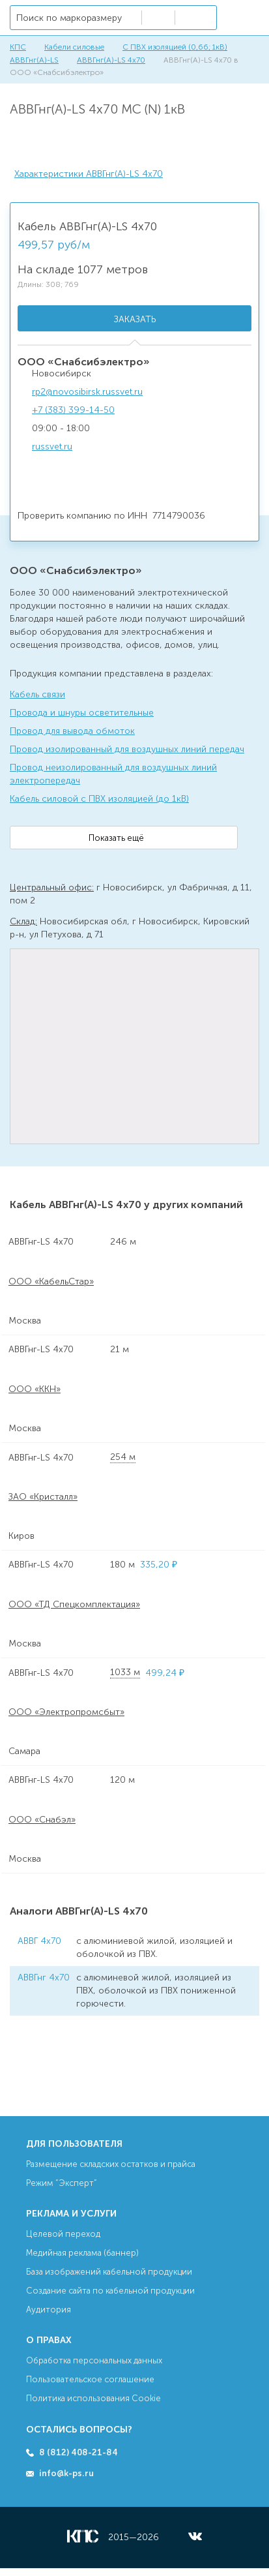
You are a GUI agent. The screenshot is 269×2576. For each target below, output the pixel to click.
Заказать (135, 319)
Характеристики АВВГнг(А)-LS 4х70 (88, 173)
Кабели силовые (74, 47)
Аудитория (48, 2309)
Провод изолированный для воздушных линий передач (127, 749)
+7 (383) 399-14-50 (73, 410)
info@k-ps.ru (66, 2473)
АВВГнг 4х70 (44, 1977)
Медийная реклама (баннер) (82, 2253)
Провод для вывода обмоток (72, 730)
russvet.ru (52, 446)
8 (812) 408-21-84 (78, 2452)
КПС (18, 47)
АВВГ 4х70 (39, 1941)
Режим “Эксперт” (61, 2183)
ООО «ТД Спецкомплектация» (74, 1604)
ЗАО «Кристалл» (43, 1496)
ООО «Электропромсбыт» (66, 1712)
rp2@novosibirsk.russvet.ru (87, 391)
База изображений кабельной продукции (109, 2272)
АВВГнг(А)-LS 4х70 (111, 60)
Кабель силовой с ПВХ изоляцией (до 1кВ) (99, 798)
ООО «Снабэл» (42, 1819)
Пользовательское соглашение (90, 2379)
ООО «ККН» (34, 1389)
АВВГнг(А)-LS (34, 60)
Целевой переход (63, 2234)
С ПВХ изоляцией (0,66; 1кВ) (174, 47)
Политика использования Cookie (93, 2398)
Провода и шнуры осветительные (82, 712)
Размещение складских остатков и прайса (110, 2164)
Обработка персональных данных (94, 2360)
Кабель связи (37, 694)
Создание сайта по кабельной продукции (110, 2291)
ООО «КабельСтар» (51, 1281)
